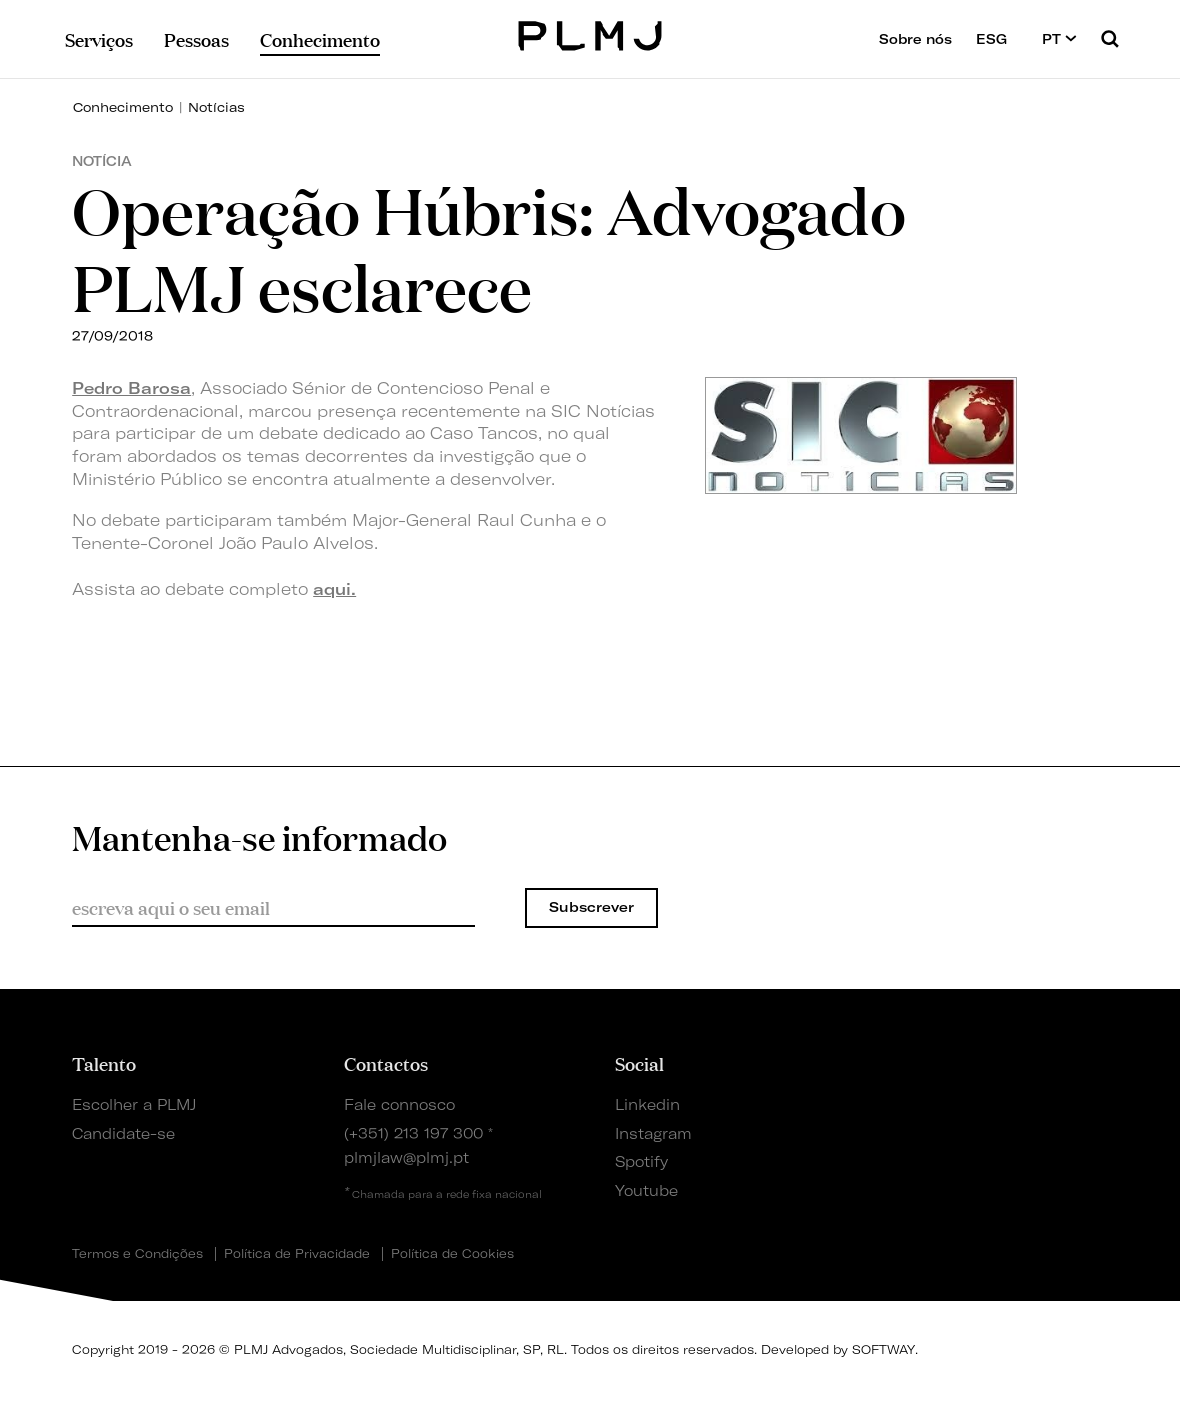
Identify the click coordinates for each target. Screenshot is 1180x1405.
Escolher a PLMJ (134, 1105)
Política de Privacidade (297, 1254)
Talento (104, 1063)
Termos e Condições (137, 1254)
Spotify (641, 1162)
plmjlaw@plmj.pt (406, 1158)
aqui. (334, 589)
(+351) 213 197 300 (413, 1134)
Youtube (646, 1191)
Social (639, 1063)
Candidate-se (123, 1134)
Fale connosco (399, 1105)
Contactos (386, 1063)
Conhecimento (123, 107)
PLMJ (590, 33)
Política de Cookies (452, 1254)
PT (1059, 38)
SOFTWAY (883, 1349)
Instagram (653, 1134)
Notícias (216, 107)
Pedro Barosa (131, 388)
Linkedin (647, 1105)
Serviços (99, 39)
